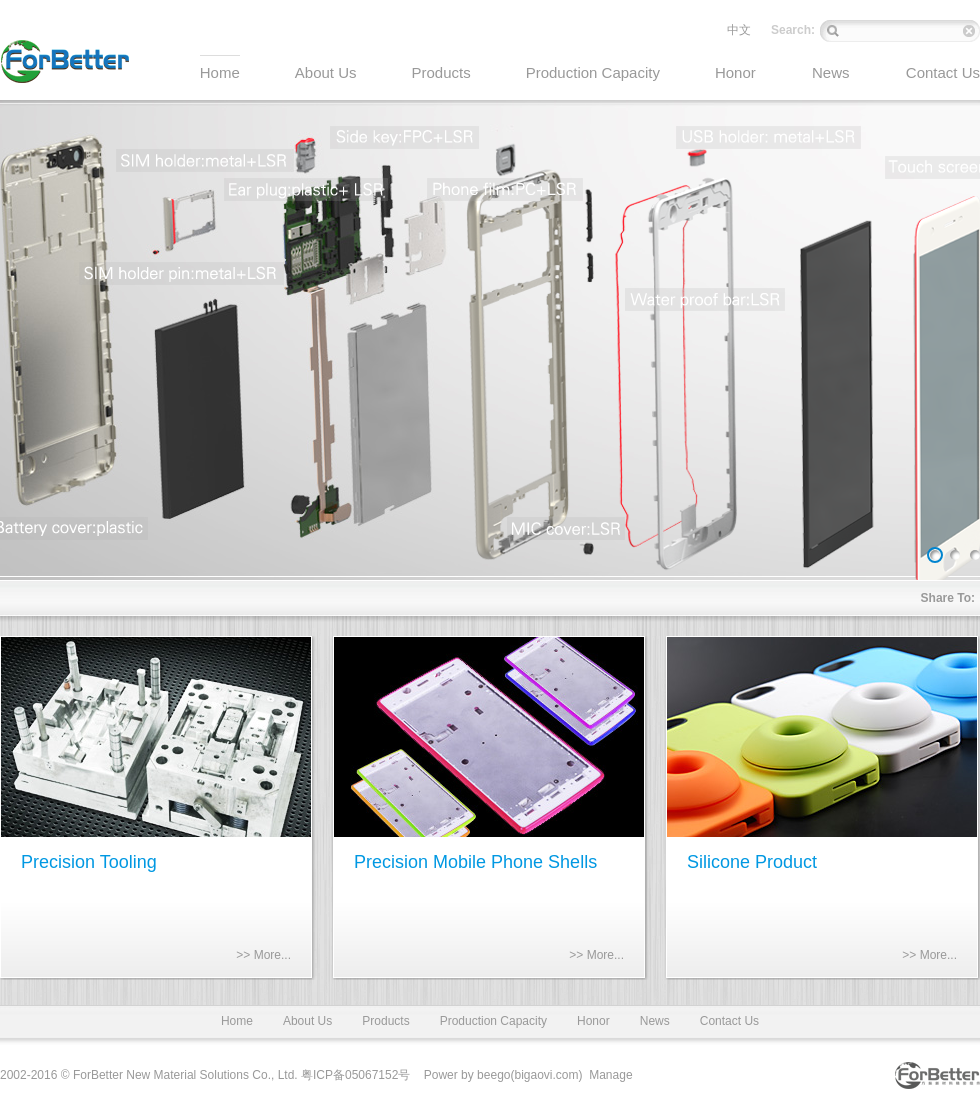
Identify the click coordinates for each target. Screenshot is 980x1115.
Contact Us (729, 1021)
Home (237, 1021)
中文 (739, 30)
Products (385, 1021)
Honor (593, 1021)
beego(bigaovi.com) (529, 1075)
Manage (610, 1075)
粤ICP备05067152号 (355, 1075)
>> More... (263, 955)
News (655, 1021)
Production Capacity (493, 1021)
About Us (307, 1021)
